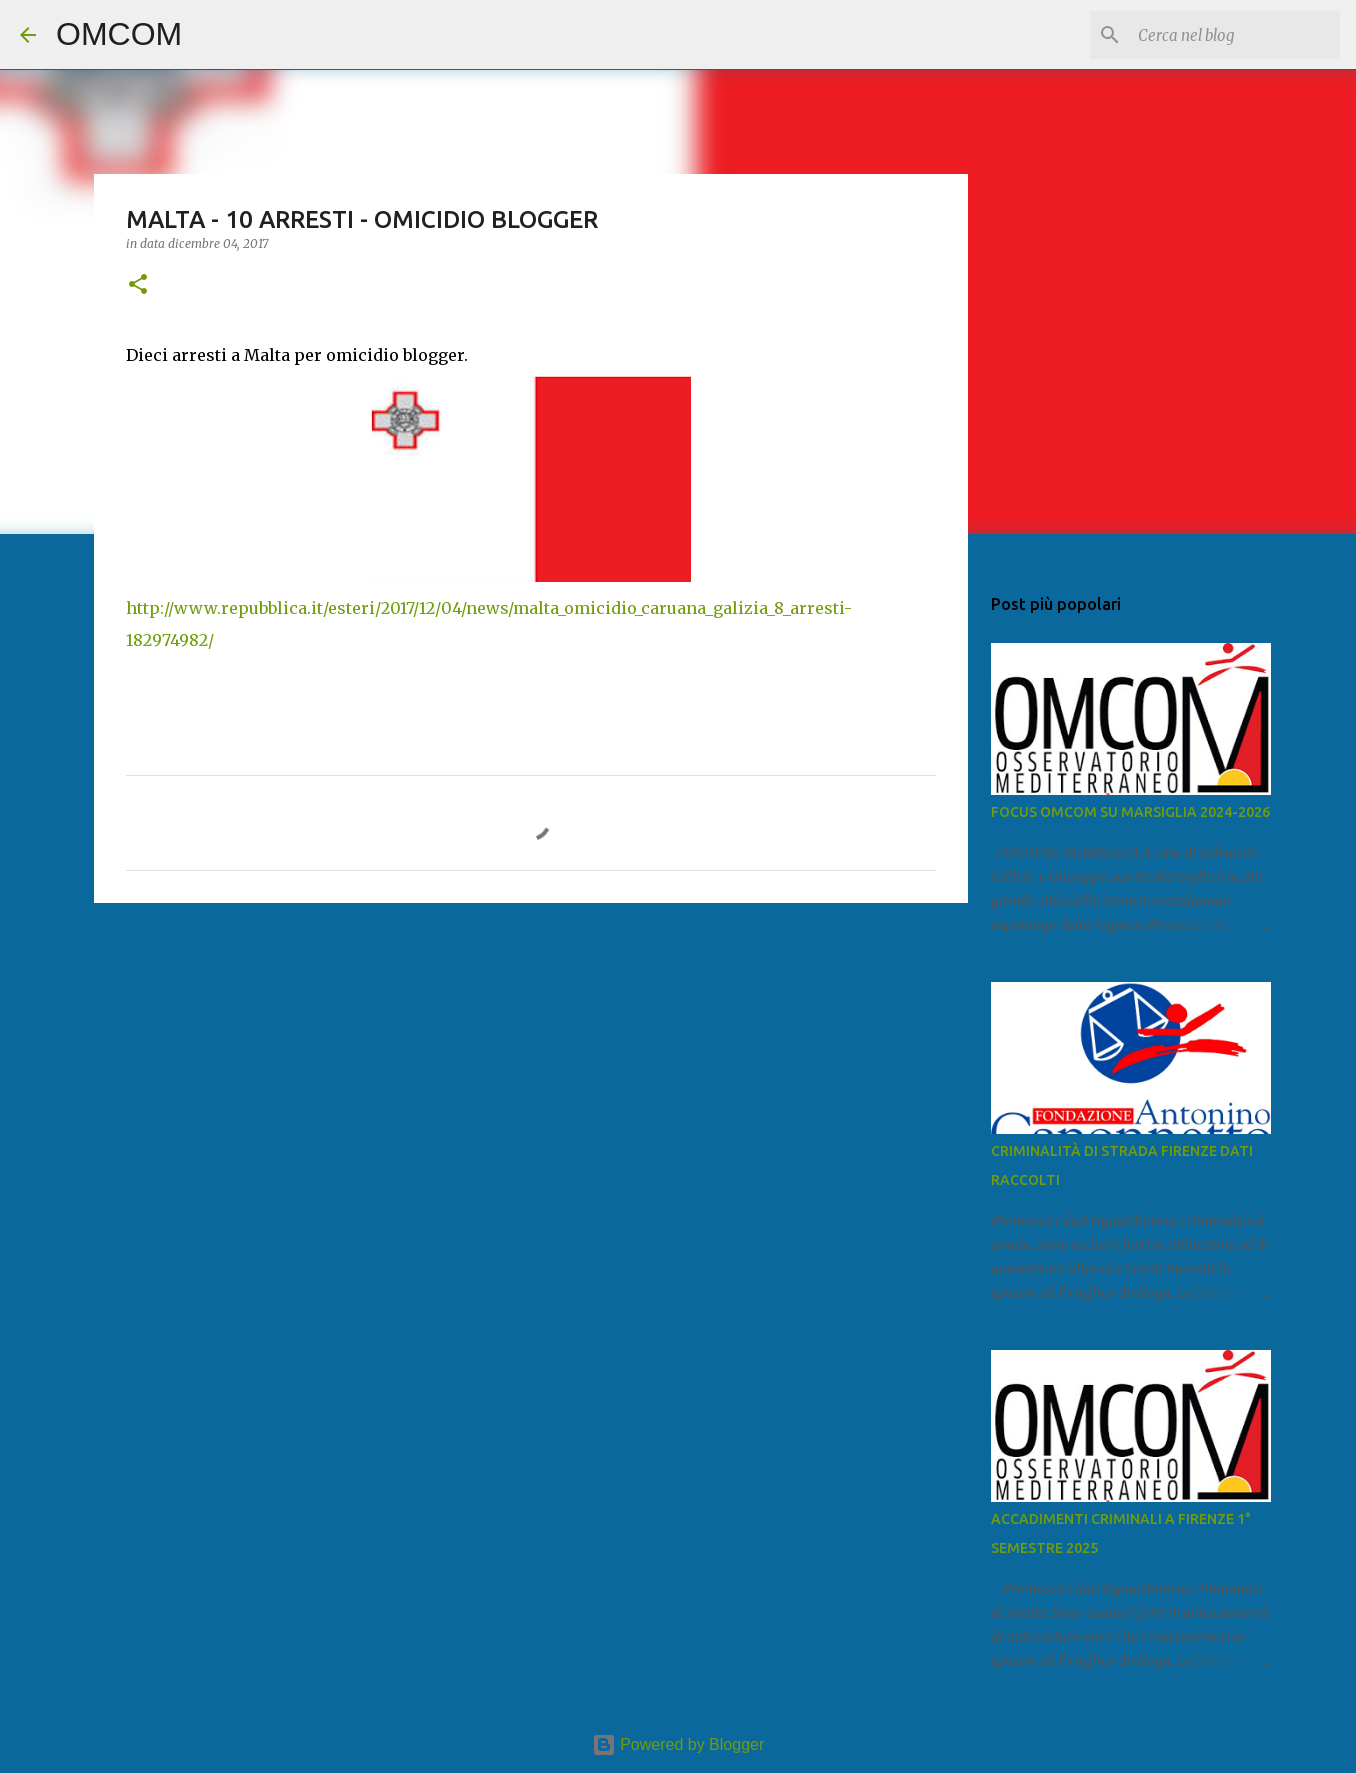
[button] (138, 285)
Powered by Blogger (678, 1744)
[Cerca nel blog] (1235, 35)
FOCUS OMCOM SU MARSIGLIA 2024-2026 (1130, 812)
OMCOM (119, 34)
